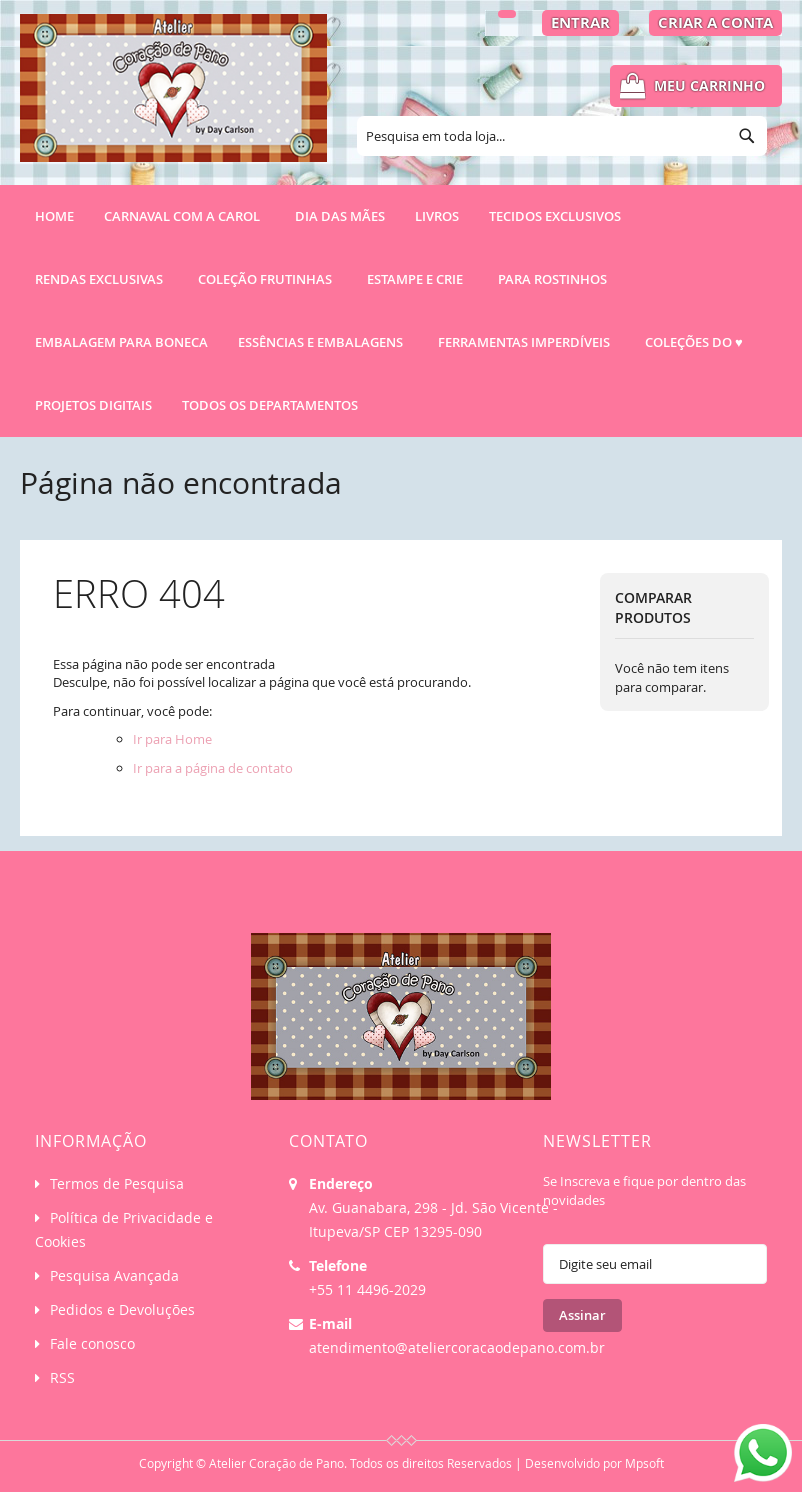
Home (54, 216)
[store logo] (173, 97)
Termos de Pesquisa (117, 1183)
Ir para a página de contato (213, 768)
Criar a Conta (715, 22)
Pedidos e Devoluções (122, 1309)
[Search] (747, 136)
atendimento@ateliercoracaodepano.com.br (457, 1347)
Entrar (580, 22)
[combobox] (562, 136)
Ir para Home (172, 739)
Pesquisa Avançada (114, 1275)
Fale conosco (92, 1343)
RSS (62, 1377)
